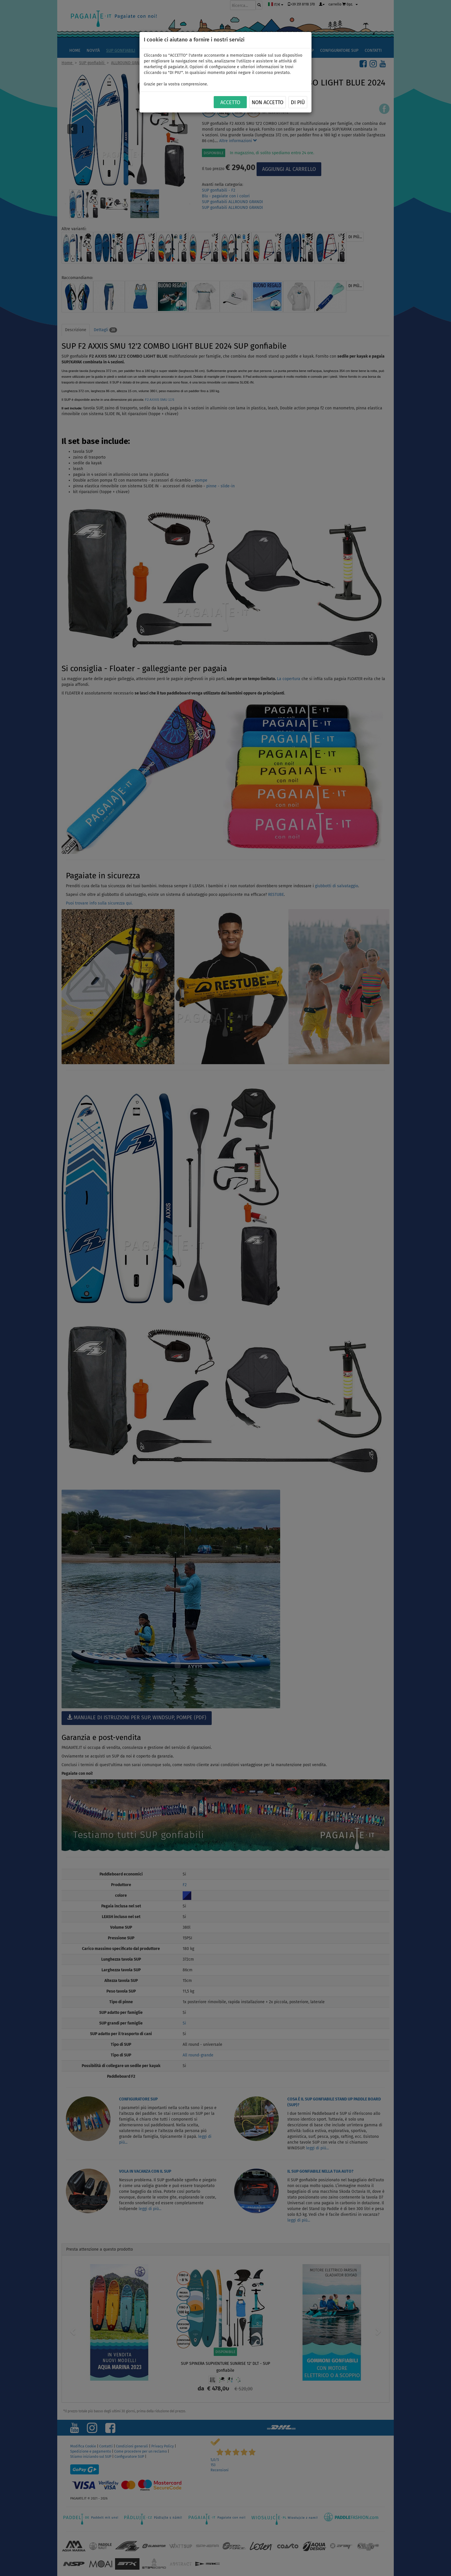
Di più (298, 102)
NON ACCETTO (267, 102)
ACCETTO (230, 102)
